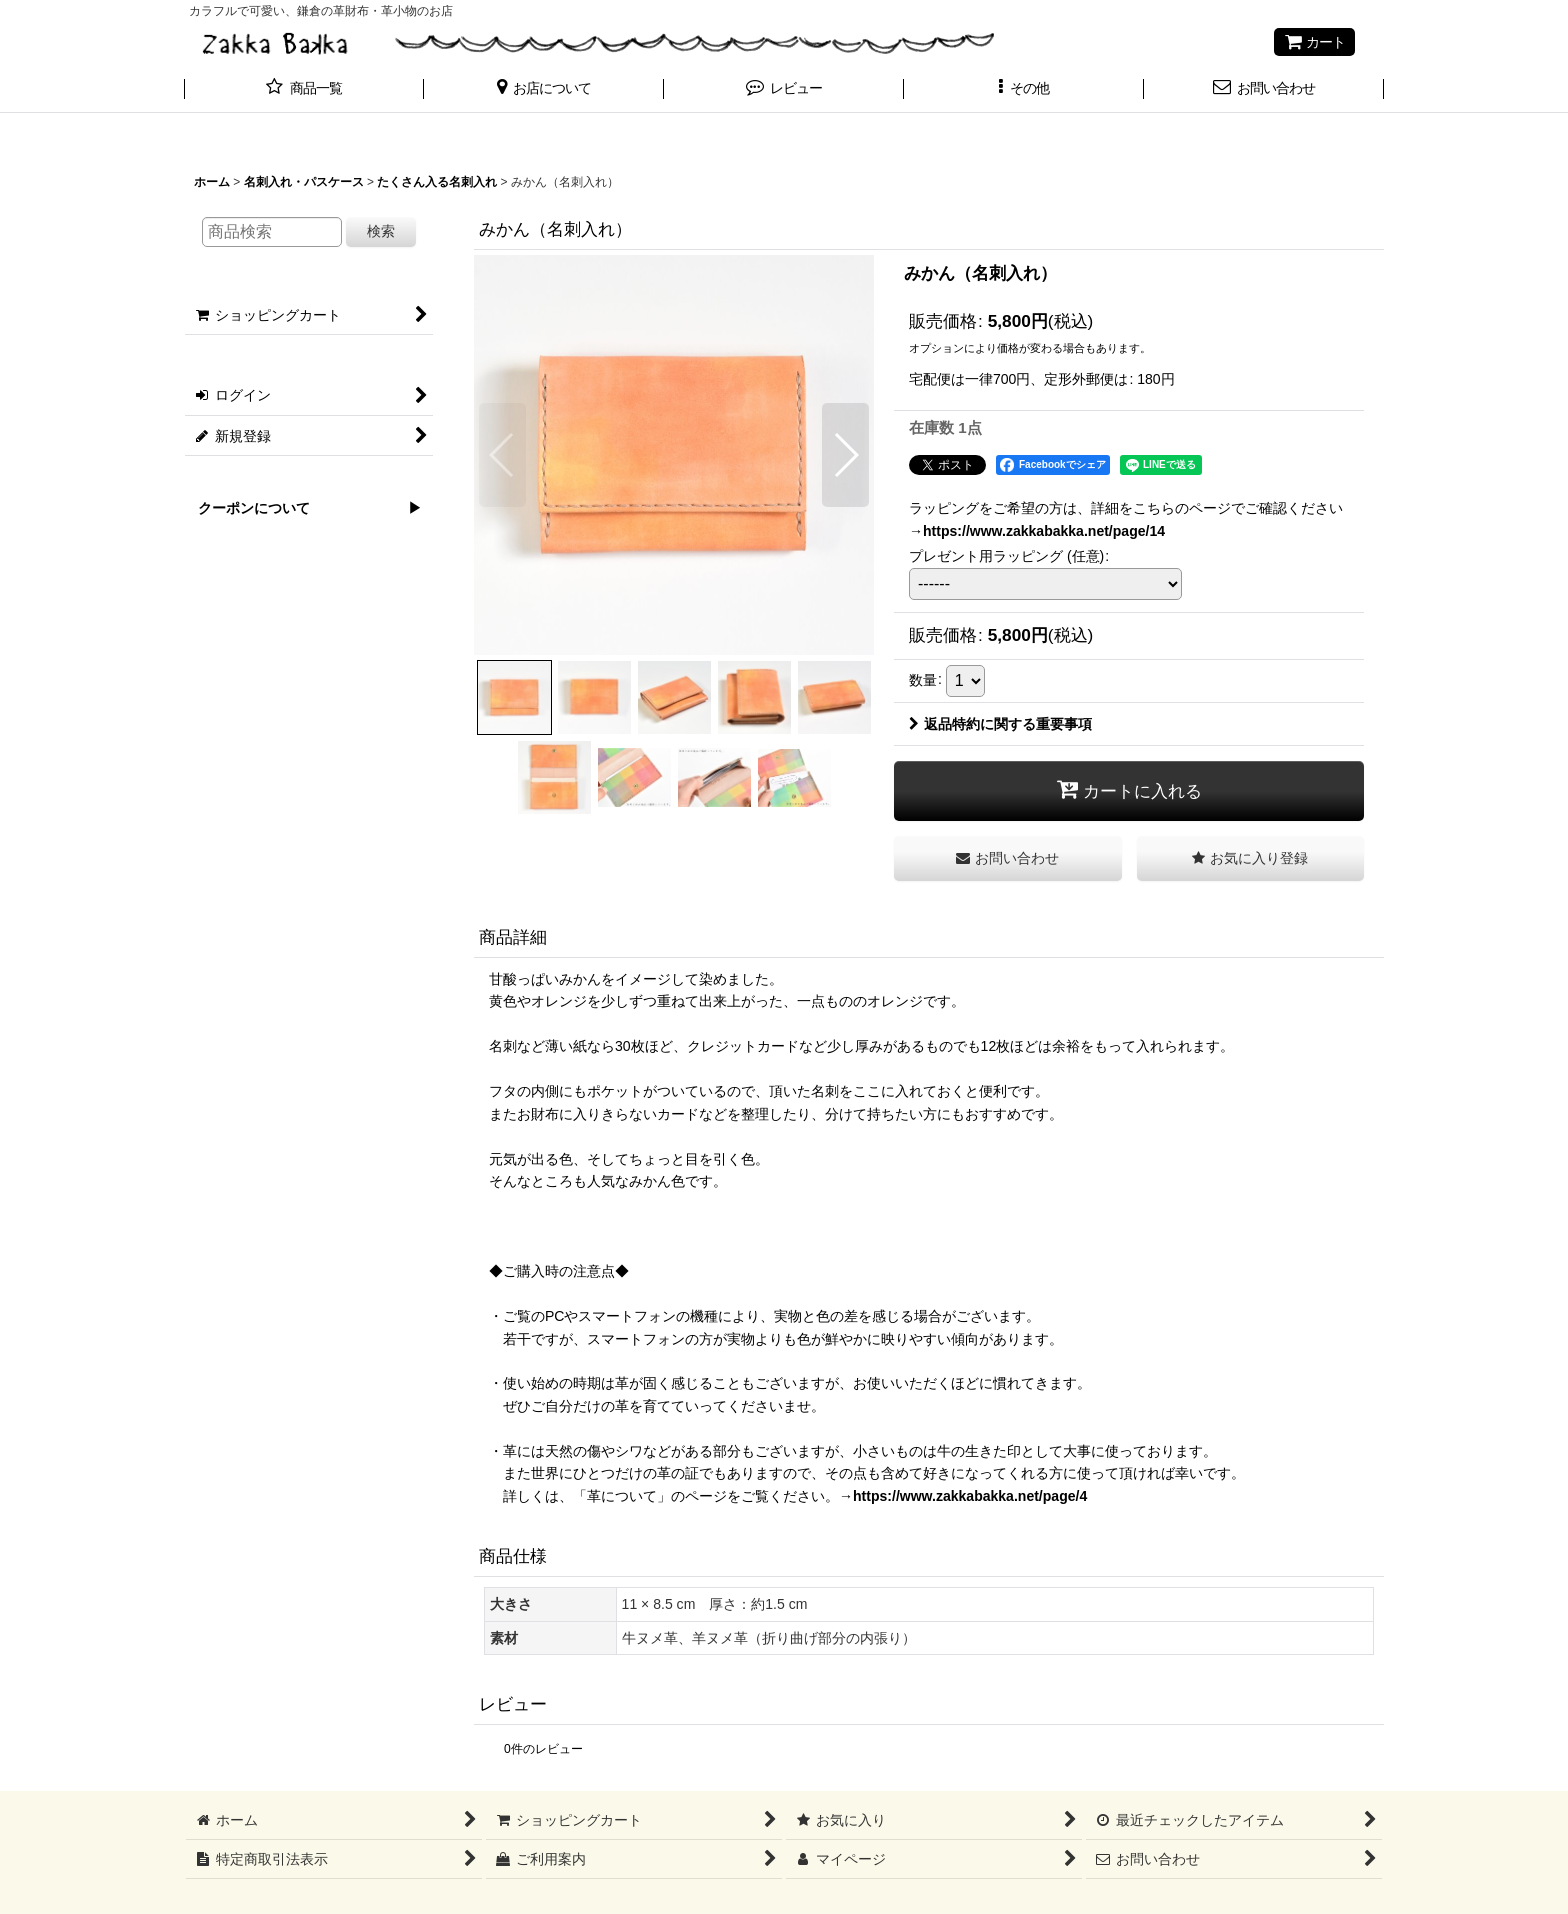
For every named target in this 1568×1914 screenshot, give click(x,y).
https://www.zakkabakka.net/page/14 (1044, 531)
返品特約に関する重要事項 (1000, 724)
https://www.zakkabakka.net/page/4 (970, 1496)
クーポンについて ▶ (303, 508)
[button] (544, 90)
